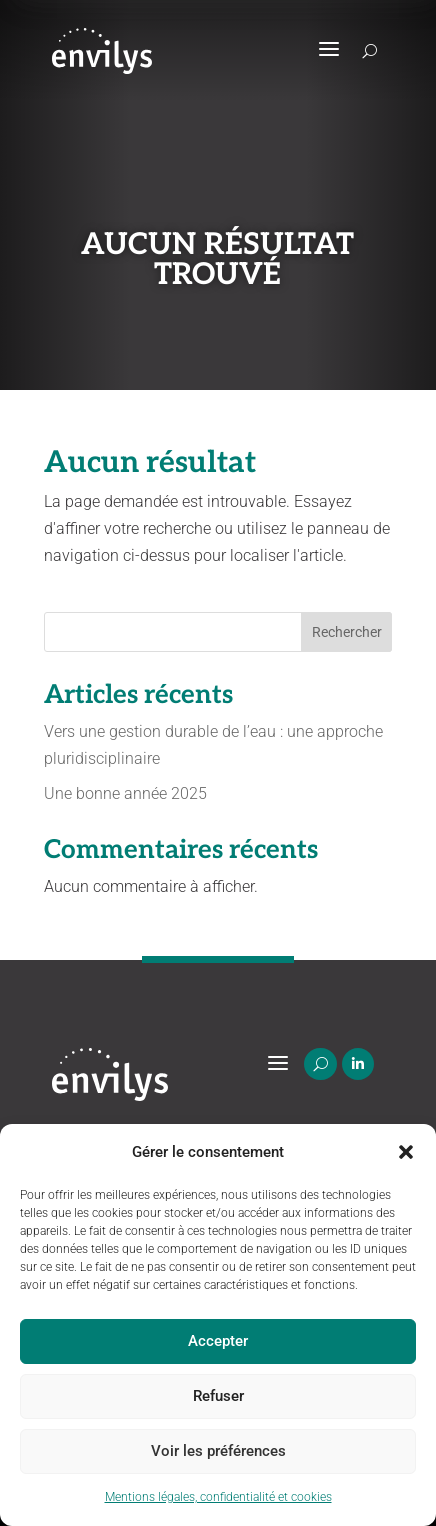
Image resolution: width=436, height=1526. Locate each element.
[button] (406, 1152)
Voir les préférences (218, 1451)
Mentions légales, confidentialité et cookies (218, 1497)
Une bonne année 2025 (125, 793)
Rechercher (347, 632)
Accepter (218, 1341)
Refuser (218, 1396)
